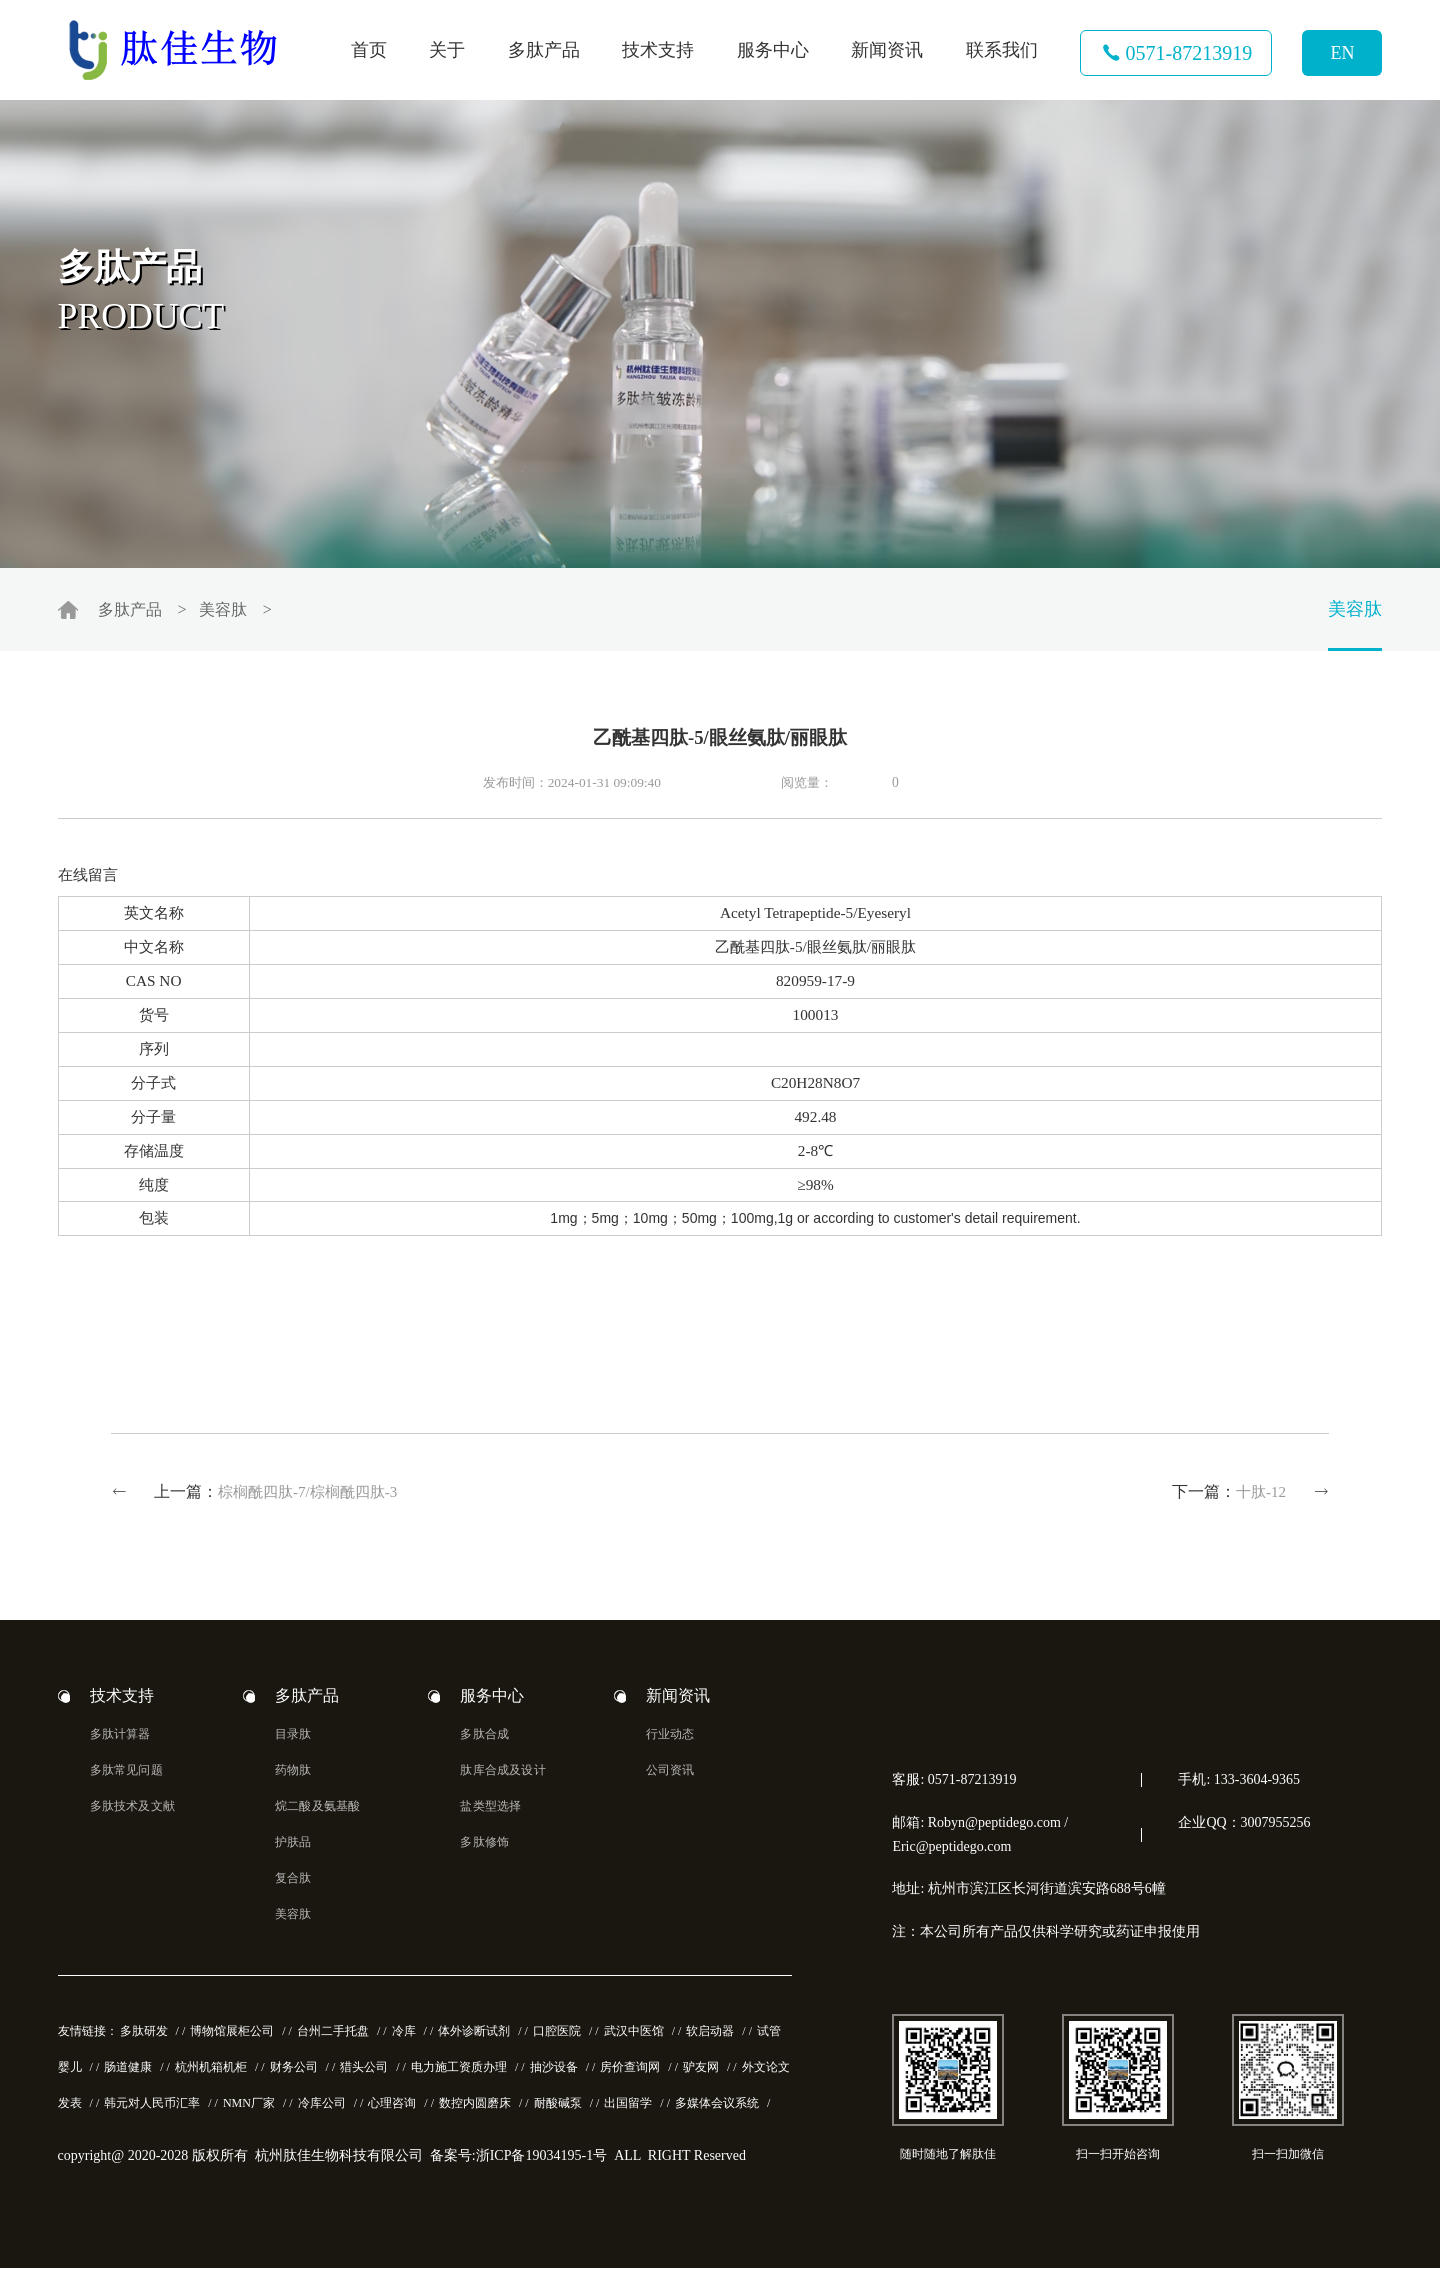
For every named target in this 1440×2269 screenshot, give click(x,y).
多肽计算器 (120, 1736)
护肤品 (293, 1844)
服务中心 (773, 50)
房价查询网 (630, 2069)
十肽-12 (1260, 1493)
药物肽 (293, 1772)
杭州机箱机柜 (211, 2069)
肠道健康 (128, 2069)
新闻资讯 (887, 50)
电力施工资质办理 (459, 2069)
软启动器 (710, 2033)
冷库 (404, 2033)
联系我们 (1002, 50)
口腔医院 (557, 2033)
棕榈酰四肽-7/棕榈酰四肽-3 (308, 1493)
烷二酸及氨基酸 (317, 1808)
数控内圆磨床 (475, 2105)
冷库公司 (322, 2105)
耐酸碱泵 (558, 2105)
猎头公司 (364, 2069)
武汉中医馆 (634, 2033)
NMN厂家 (249, 2105)
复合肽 (293, 1880)
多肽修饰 (484, 1844)
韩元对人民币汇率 (152, 2105)
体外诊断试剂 (474, 2033)
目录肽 (293, 1736)
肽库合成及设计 (502, 1772)
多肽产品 (544, 50)
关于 (447, 50)
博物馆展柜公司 (232, 2033)
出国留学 (628, 2105)
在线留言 (88, 875)
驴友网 (701, 2069)
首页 (369, 50)
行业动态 (670, 1736)
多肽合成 (484, 1736)
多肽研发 (144, 2033)
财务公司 (294, 2069)
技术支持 (658, 50)
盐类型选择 (490, 1808)
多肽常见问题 (126, 1772)
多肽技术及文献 (132, 1808)
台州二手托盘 (333, 2033)
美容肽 (223, 610)
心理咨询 (392, 2105)
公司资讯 (670, 1772)
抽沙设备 (554, 2069)
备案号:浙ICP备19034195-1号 (518, 2157)
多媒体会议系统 (717, 2105)
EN (1342, 53)
